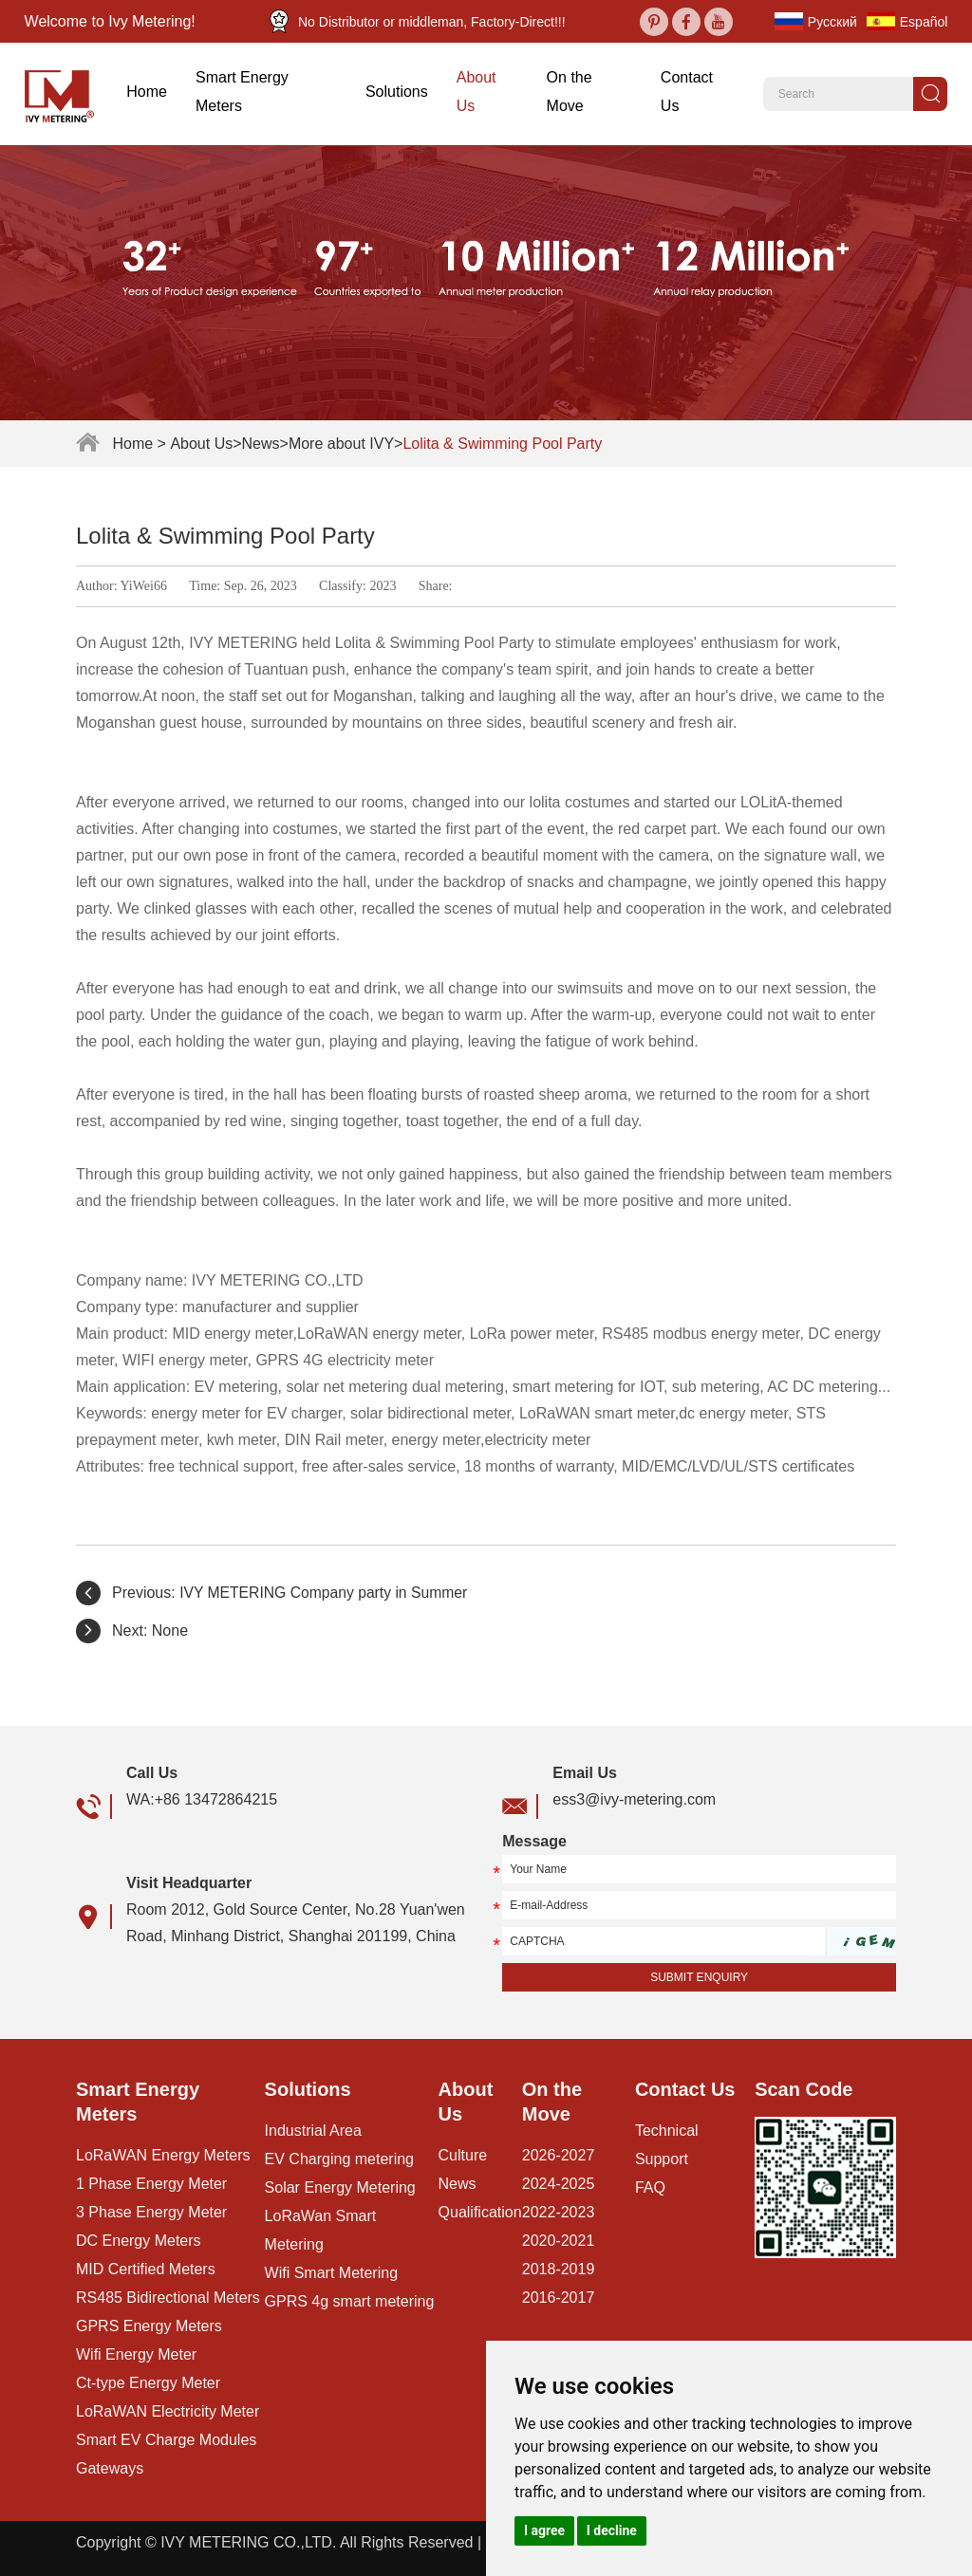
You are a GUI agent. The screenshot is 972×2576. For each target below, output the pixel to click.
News (261, 444)
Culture (463, 2155)
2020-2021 (558, 2241)
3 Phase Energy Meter (151, 2212)
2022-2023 (558, 2212)
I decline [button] (612, 2530)
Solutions (396, 91)
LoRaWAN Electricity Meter (167, 2411)
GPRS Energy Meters (149, 2326)
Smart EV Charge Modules (166, 2440)
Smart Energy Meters (242, 91)
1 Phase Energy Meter (151, 2184)
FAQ (650, 2187)
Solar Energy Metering (340, 2187)
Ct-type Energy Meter (148, 2383)
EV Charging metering (339, 2159)
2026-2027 (558, 2155)
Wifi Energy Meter (136, 2354)
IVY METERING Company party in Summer (326, 1593)
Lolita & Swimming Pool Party (502, 444)
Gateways (109, 2468)
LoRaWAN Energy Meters (163, 2155)
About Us (476, 91)
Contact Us (687, 91)
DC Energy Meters (138, 2241)
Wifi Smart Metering (331, 2273)
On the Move (569, 91)
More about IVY (341, 444)
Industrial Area (313, 2130)
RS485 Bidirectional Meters (168, 2297)
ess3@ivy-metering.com (634, 1799)
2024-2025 (558, 2184)
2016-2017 (558, 2297)
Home (146, 91)
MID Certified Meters (145, 2269)
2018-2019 (558, 2269)
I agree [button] (544, 2530)
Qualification (480, 2212)
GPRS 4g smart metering (350, 2301)
